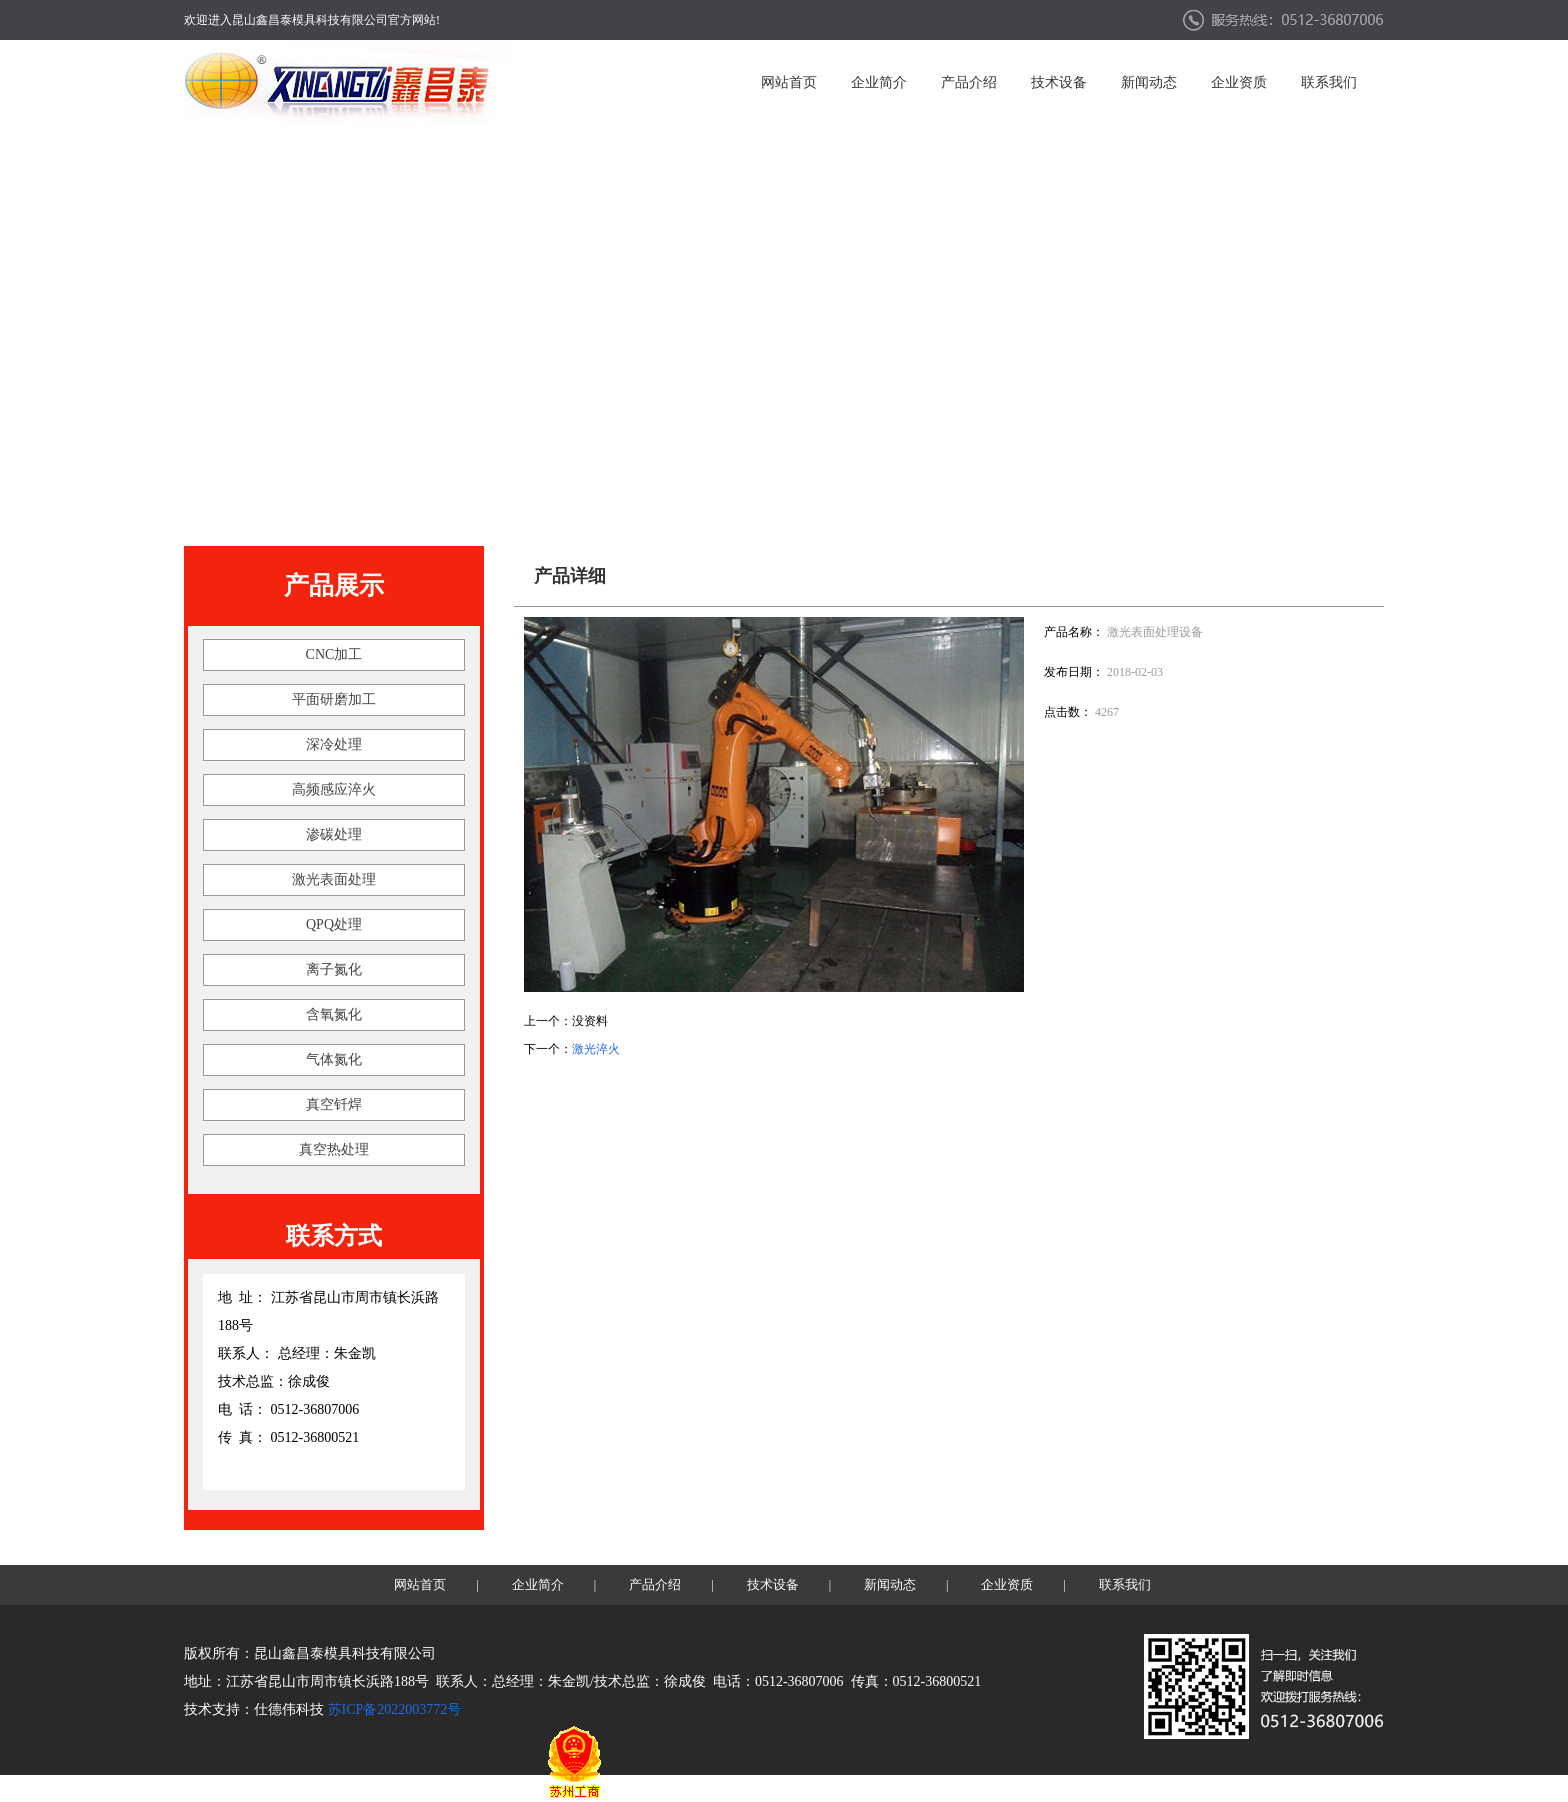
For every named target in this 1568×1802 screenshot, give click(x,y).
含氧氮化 (334, 1014)
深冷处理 (334, 744)
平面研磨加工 (334, 699)
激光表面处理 (334, 879)
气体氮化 (334, 1059)
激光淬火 (596, 1049)
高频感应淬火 (334, 789)
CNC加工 (334, 654)
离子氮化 (334, 969)
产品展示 (334, 585)
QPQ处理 (334, 924)
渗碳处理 (334, 834)
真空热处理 (334, 1149)
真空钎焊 (334, 1104)
